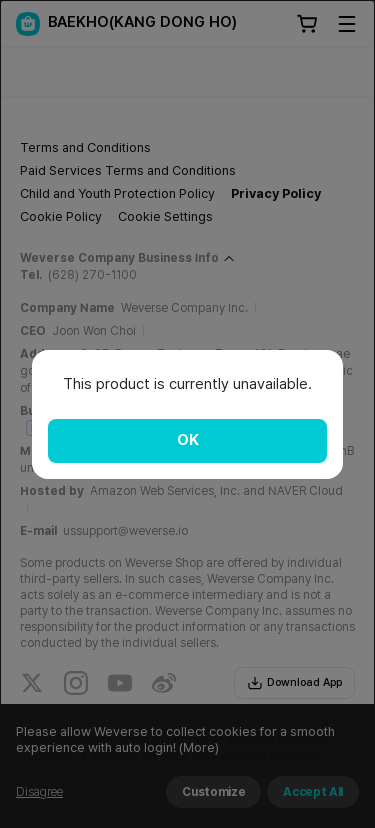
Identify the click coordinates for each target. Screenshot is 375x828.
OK (188, 440)
